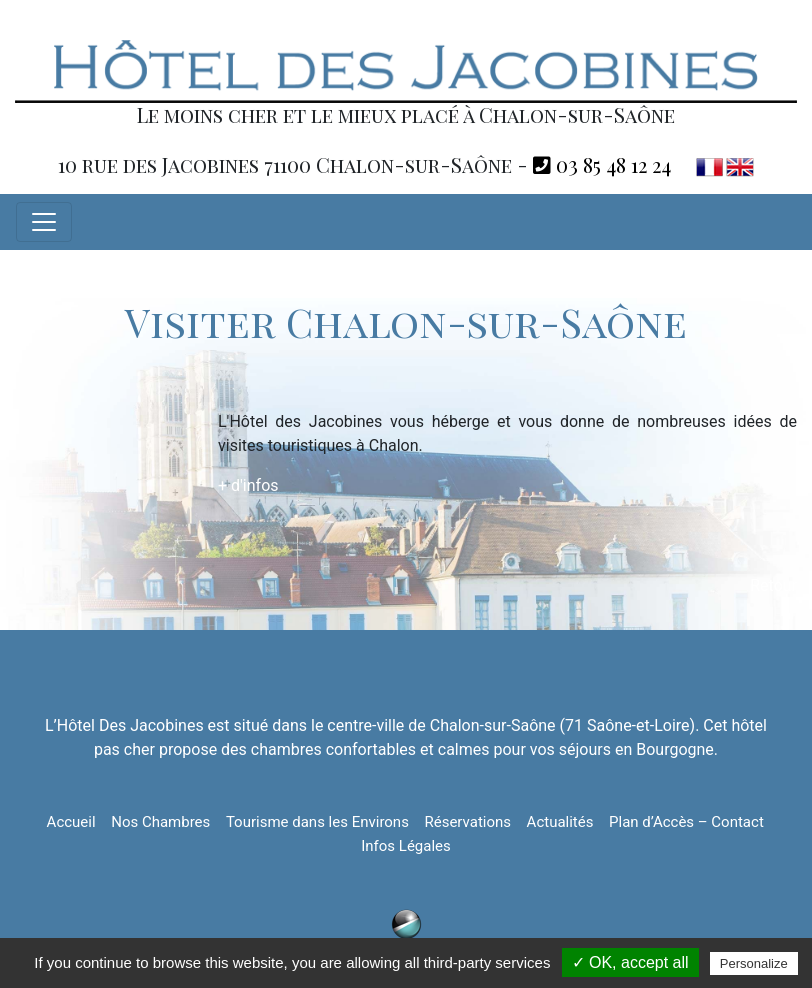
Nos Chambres (160, 822)
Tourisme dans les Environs (317, 822)
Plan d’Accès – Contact (686, 822)
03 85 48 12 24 (602, 164)
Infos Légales (406, 846)
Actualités (560, 822)
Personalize (754, 963)
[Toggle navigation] (44, 222)
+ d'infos (248, 485)
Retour (773, 585)
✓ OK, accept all (630, 962)
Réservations (467, 822)
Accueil (71, 822)
